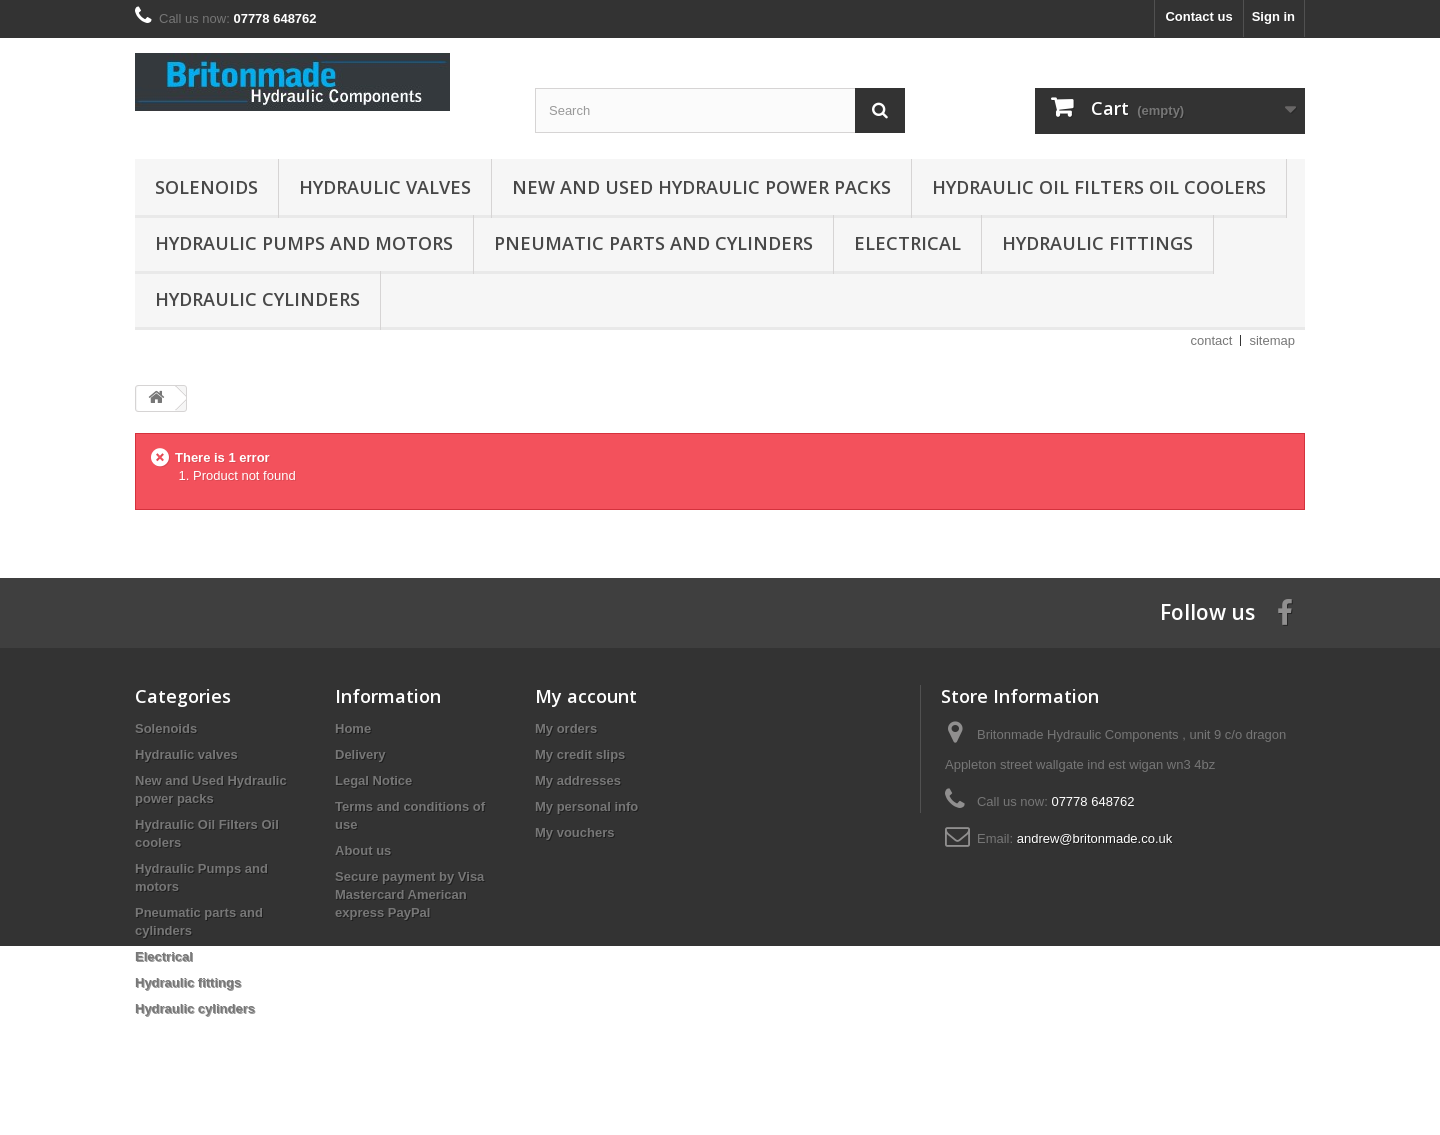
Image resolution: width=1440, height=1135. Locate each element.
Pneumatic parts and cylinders (653, 243)
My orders (566, 728)
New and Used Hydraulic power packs (701, 187)
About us (363, 850)
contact (1212, 340)
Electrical (907, 243)
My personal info (586, 806)
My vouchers (574, 832)
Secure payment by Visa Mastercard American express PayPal (409, 894)
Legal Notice (373, 780)
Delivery (360, 754)
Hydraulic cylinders (257, 299)
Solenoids (206, 187)
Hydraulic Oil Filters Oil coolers (1099, 187)
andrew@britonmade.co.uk (1095, 838)
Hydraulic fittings (1097, 243)
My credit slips (580, 754)
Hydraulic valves (385, 187)
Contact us (1198, 16)
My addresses (578, 780)
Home (353, 728)
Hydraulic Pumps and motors (304, 243)
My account (586, 696)
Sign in (1273, 16)
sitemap (1272, 340)
